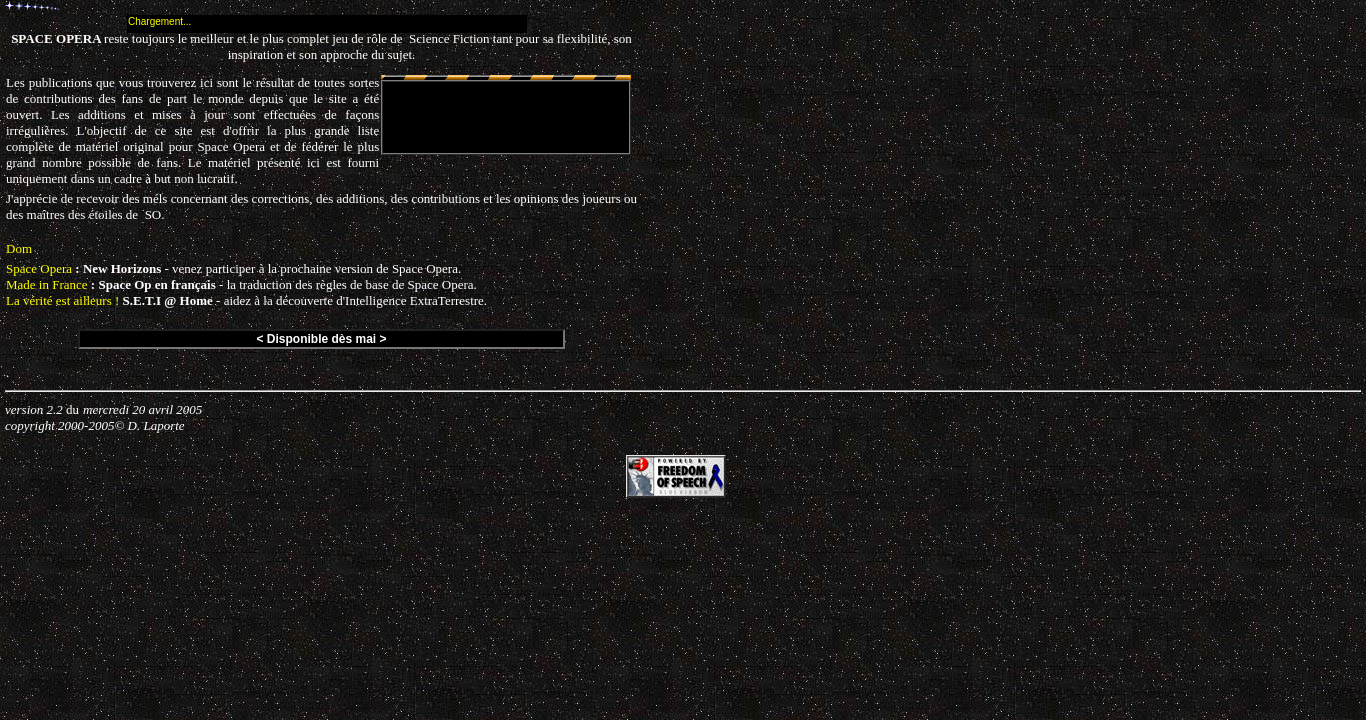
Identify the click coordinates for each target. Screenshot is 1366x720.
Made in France (47, 284)
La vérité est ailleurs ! (62, 300)
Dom (19, 248)
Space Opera (39, 268)
